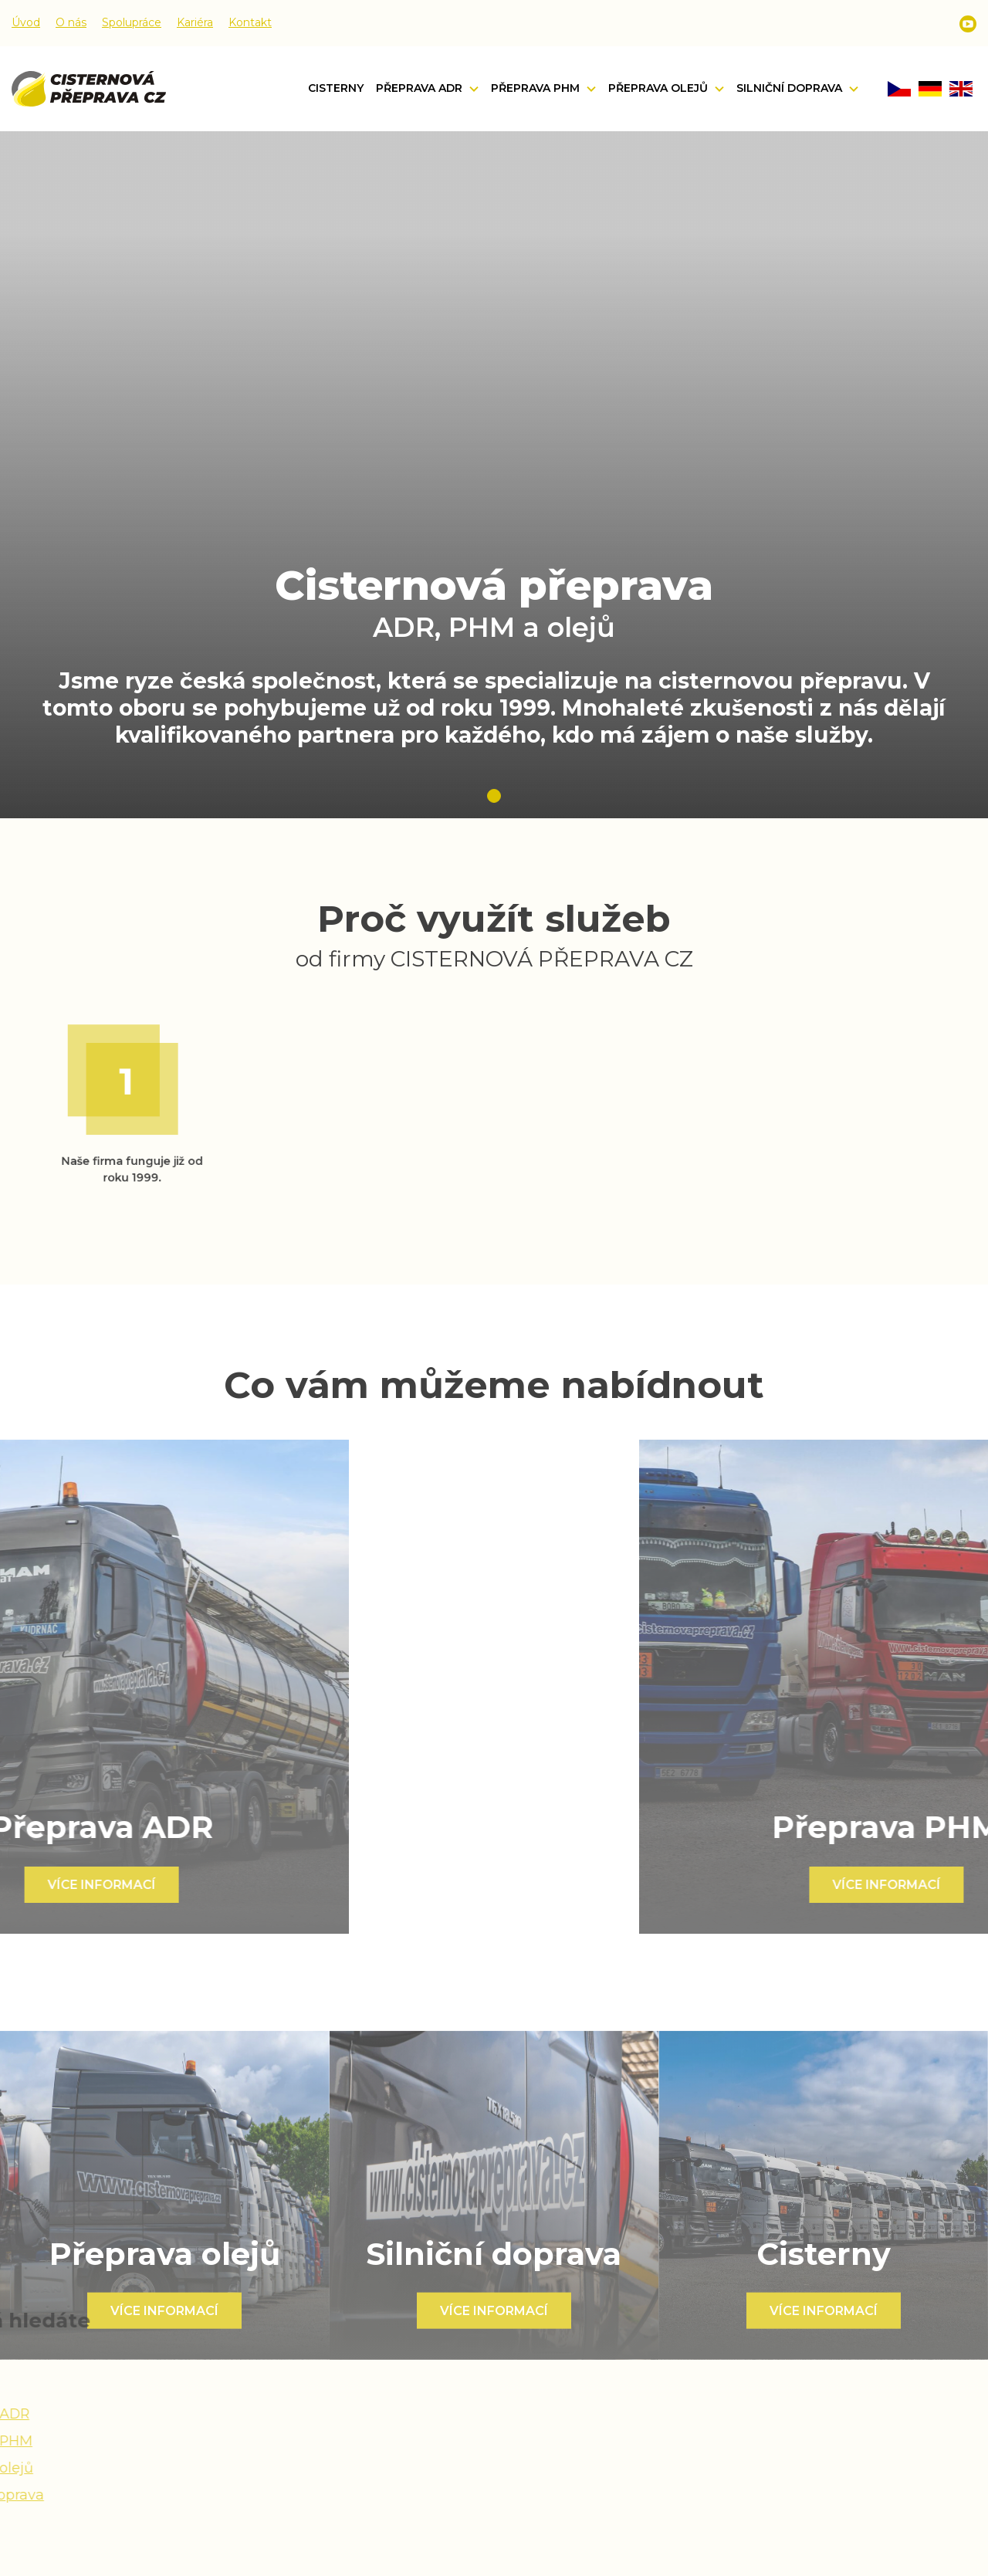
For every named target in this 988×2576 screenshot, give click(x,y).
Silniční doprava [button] (790, 88)
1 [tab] (494, 796)
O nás (71, 22)
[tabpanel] (494, 474)
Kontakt (250, 22)
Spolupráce (131, 22)
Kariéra (195, 22)
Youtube (967, 23)
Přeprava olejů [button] (659, 88)
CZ (899, 88)
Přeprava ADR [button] (420, 88)
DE (930, 88)
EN (961, 88)
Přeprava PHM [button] (537, 88)
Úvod (26, 22)
